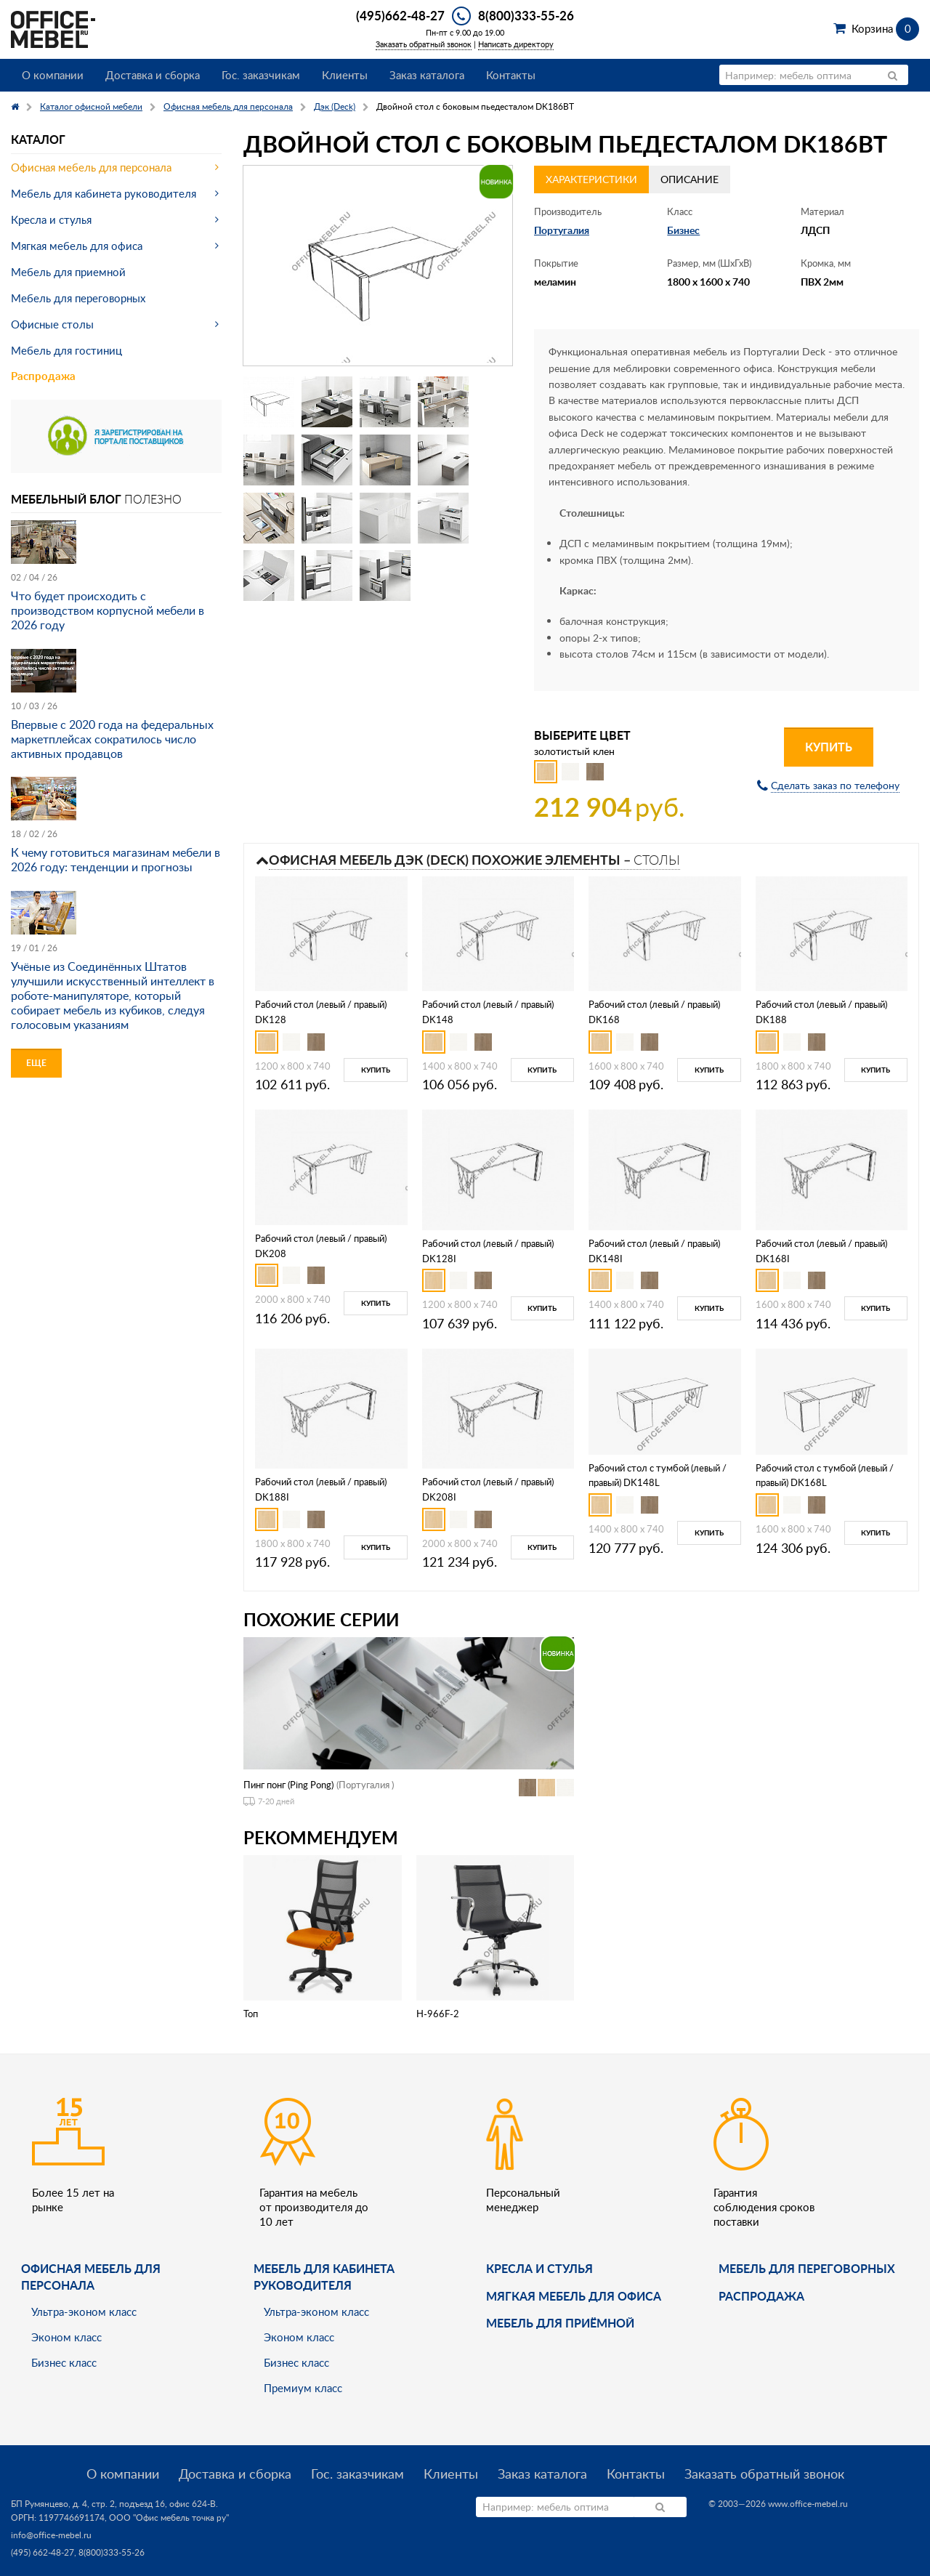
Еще (36, 1063)
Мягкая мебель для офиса (76, 245)
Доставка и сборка (152, 75)
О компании (53, 75)
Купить (828, 746)
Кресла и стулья (51, 219)
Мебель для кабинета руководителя (103, 193)
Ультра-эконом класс (84, 2311)
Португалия (561, 230)
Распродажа (43, 376)
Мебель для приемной (68, 272)
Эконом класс (66, 2337)
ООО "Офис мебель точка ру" (169, 2517)
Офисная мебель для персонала (91, 167)
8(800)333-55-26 (526, 15)
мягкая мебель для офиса (573, 2296)
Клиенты (345, 75)
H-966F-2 (437, 2013)
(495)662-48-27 (400, 15)
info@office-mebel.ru (51, 2535)
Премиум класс (303, 2388)
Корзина (885, 28)
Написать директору (516, 44)
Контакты (510, 75)
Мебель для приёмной (560, 2322)
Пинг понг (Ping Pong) (288, 1784)
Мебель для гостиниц (66, 350)
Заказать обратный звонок (424, 44)
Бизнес (683, 230)
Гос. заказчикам (261, 75)
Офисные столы (52, 324)
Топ (250, 2013)
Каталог (38, 139)
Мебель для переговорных (78, 298)
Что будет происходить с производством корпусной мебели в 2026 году (107, 610)
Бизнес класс (64, 2362)
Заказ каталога (426, 75)
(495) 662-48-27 (42, 2552)
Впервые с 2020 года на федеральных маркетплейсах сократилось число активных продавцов (112, 739)
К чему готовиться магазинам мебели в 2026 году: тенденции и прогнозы (115, 859)
